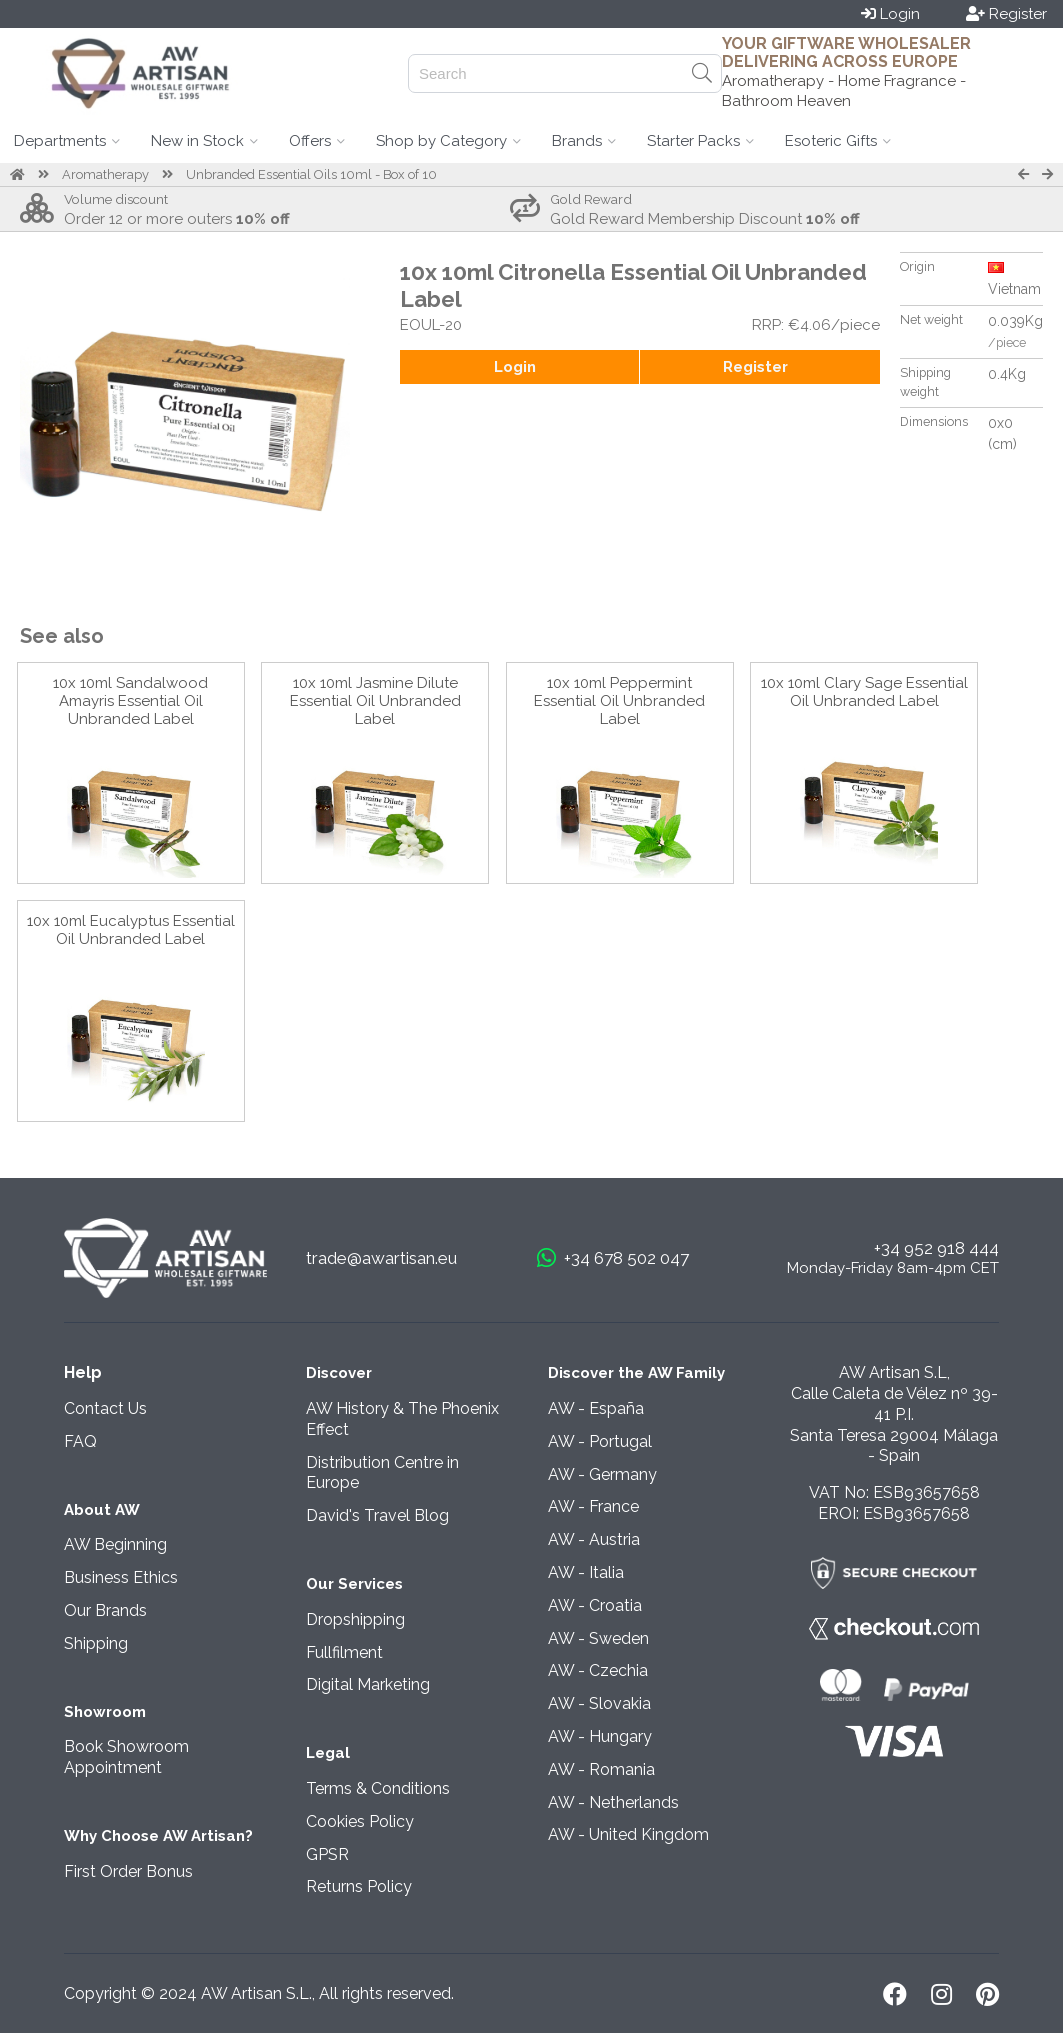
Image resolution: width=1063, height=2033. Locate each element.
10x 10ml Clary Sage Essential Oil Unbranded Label (864, 692)
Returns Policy (359, 1886)
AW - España (596, 1408)
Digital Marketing (368, 1684)
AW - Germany (602, 1474)
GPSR (327, 1854)
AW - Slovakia (599, 1703)
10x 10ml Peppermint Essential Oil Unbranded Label (619, 701)
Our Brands (105, 1610)
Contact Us (105, 1408)
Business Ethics (121, 1577)
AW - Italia (586, 1572)
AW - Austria (594, 1539)
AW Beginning (115, 1544)
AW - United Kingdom (628, 1834)
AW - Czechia (598, 1670)
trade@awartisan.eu (381, 1258)
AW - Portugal (600, 1441)
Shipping (96, 1643)
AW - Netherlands (613, 1802)
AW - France (593, 1506)
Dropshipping (355, 1619)
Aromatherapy (105, 174)
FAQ (80, 1441)
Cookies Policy (360, 1821)
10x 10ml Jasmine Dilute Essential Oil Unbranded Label (375, 701)
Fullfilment (344, 1652)
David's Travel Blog (377, 1515)
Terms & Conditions (378, 1788)
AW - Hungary (600, 1736)
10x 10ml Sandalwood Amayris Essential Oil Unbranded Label (130, 701)
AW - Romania (601, 1769)
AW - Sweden (598, 1638)
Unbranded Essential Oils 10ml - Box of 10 (311, 174)
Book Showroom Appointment (126, 1757)
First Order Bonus (128, 1871)
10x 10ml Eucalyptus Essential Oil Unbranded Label (131, 930)
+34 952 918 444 (936, 1248)
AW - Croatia (595, 1605)
